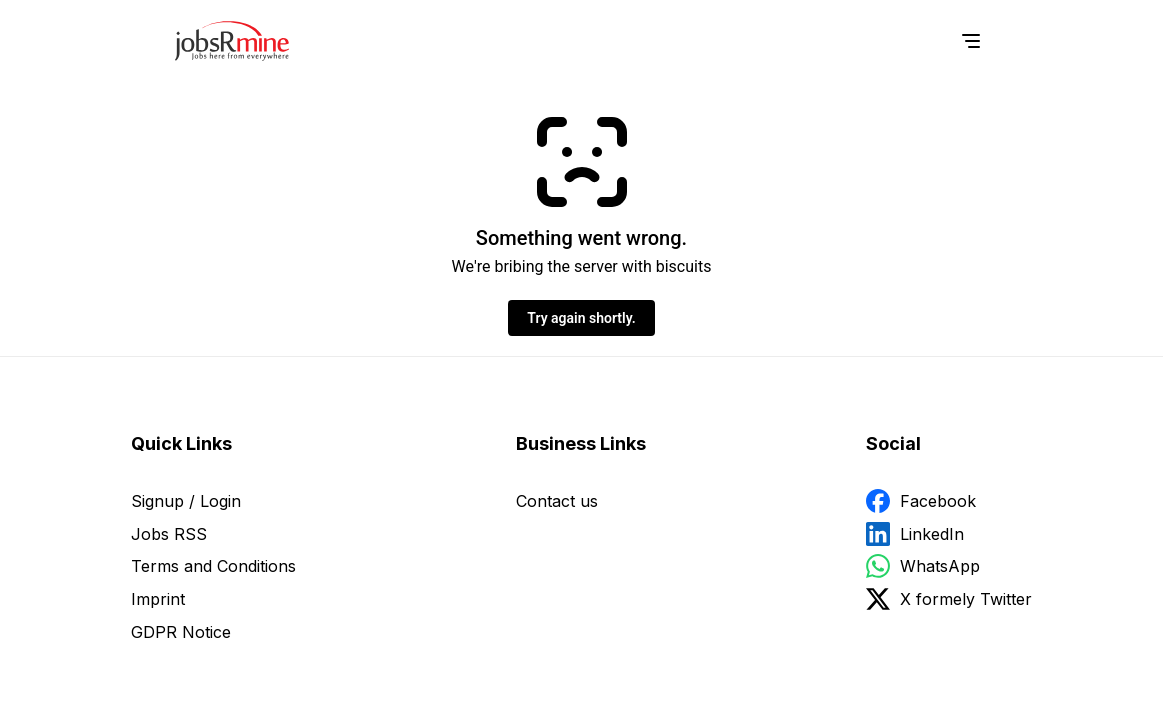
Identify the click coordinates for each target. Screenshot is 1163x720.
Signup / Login (186, 501)
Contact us (557, 501)
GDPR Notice (181, 632)
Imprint (158, 599)
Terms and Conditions (213, 566)
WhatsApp (940, 566)
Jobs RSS (169, 534)
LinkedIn (932, 534)
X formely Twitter (966, 599)
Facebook (938, 501)
